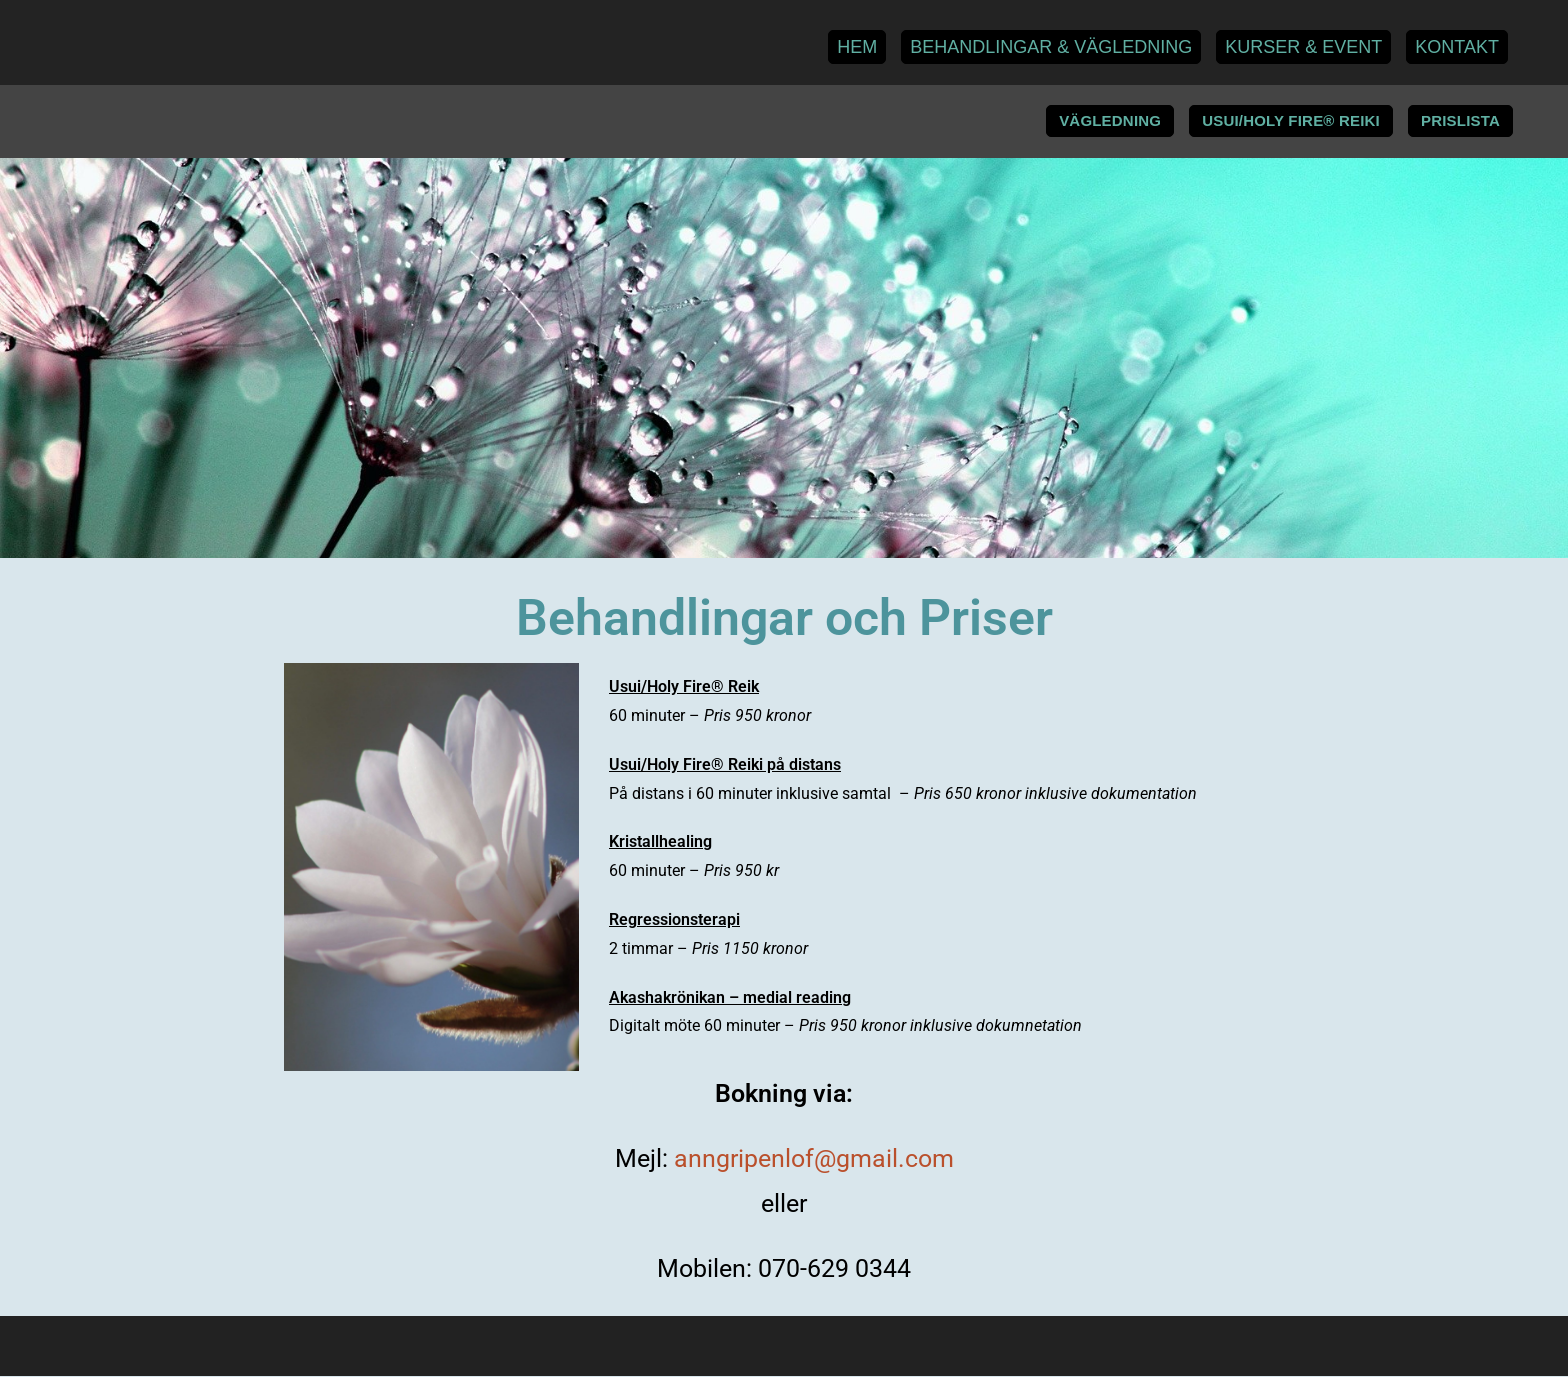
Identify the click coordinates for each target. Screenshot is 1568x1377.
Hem (857, 47)
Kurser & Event (1303, 47)
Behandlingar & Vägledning (1051, 47)
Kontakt (1457, 47)
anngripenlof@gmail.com (814, 1159)
